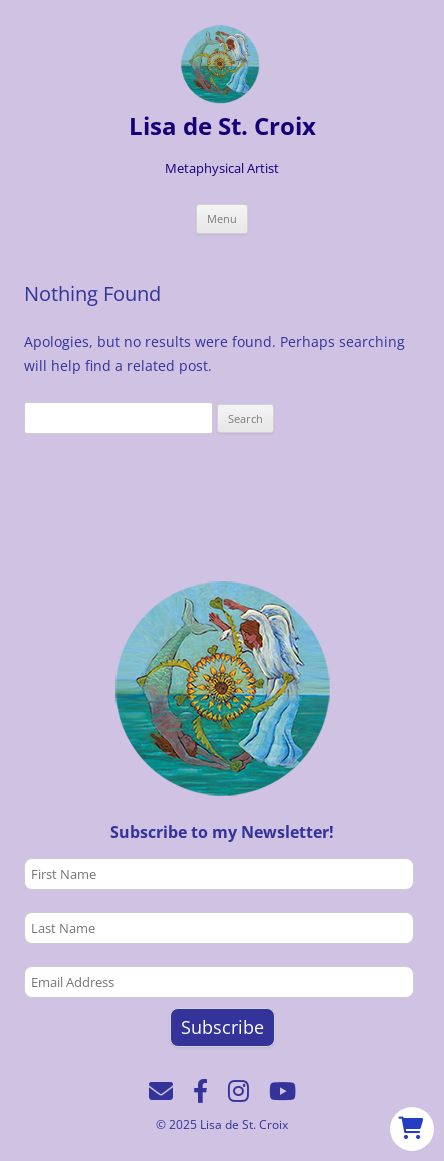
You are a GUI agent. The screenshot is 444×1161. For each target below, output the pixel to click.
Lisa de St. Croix (222, 126)
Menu (222, 218)
